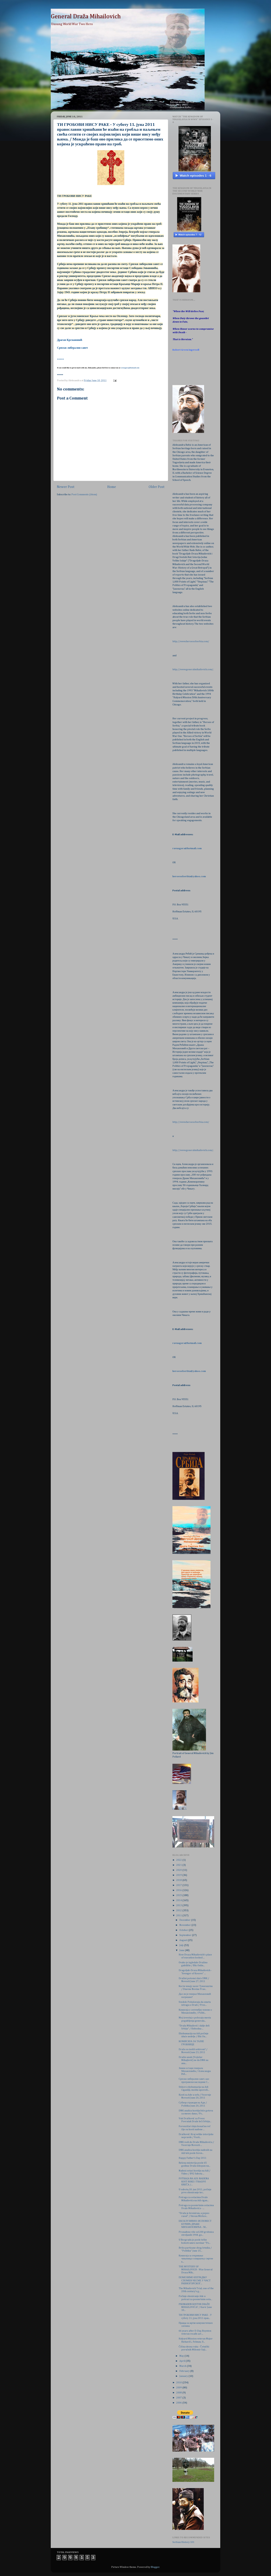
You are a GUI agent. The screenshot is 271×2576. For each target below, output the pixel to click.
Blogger (155, 2567)
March (183, 2366)
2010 (179, 2382)
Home (111, 487)
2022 (179, 1860)
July (181, 1945)
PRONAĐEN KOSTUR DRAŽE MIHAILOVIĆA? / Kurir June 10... (195, 2307)
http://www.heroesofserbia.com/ (190, 641)
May (181, 2356)
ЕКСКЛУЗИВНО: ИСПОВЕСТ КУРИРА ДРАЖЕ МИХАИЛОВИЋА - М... (195, 2224)
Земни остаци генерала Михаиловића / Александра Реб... (195, 2071)
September (185, 1935)
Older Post (157, 487)
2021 (179, 1865)
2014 (179, 1900)
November (185, 1925)
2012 (179, 1910)
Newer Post (66, 487)
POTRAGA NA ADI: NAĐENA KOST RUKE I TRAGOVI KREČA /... (194, 2181)
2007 (179, 2398)
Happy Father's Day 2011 (192, 2158)
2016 (179, 1890)
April (182, 2361)
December (185, 1920)
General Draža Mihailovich (86, 16)
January (183, 2376)
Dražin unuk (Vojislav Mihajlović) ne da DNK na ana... (193, 2060)
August (183, 1940)
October (184, 1930)
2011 (179, 1915)
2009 (179, 2387)
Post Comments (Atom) (84, 494)
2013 (179, 1905)
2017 (179, 1885)
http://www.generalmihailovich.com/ (192, 669)
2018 (179, 1880)
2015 (179, 1895)
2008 (179, 2392)
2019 (179, 1875)
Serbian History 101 (183, 2542)
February (184, 2371)
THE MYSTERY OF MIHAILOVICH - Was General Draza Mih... (195, 2269)
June (182, 1950)
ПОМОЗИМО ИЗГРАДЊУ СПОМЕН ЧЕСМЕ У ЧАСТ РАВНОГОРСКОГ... (195, 2280)
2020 (179, 1870)
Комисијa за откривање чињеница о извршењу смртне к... (196, 2258)
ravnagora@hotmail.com (187, 848)
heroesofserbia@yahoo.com (189, 876)
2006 (179, 2403)
